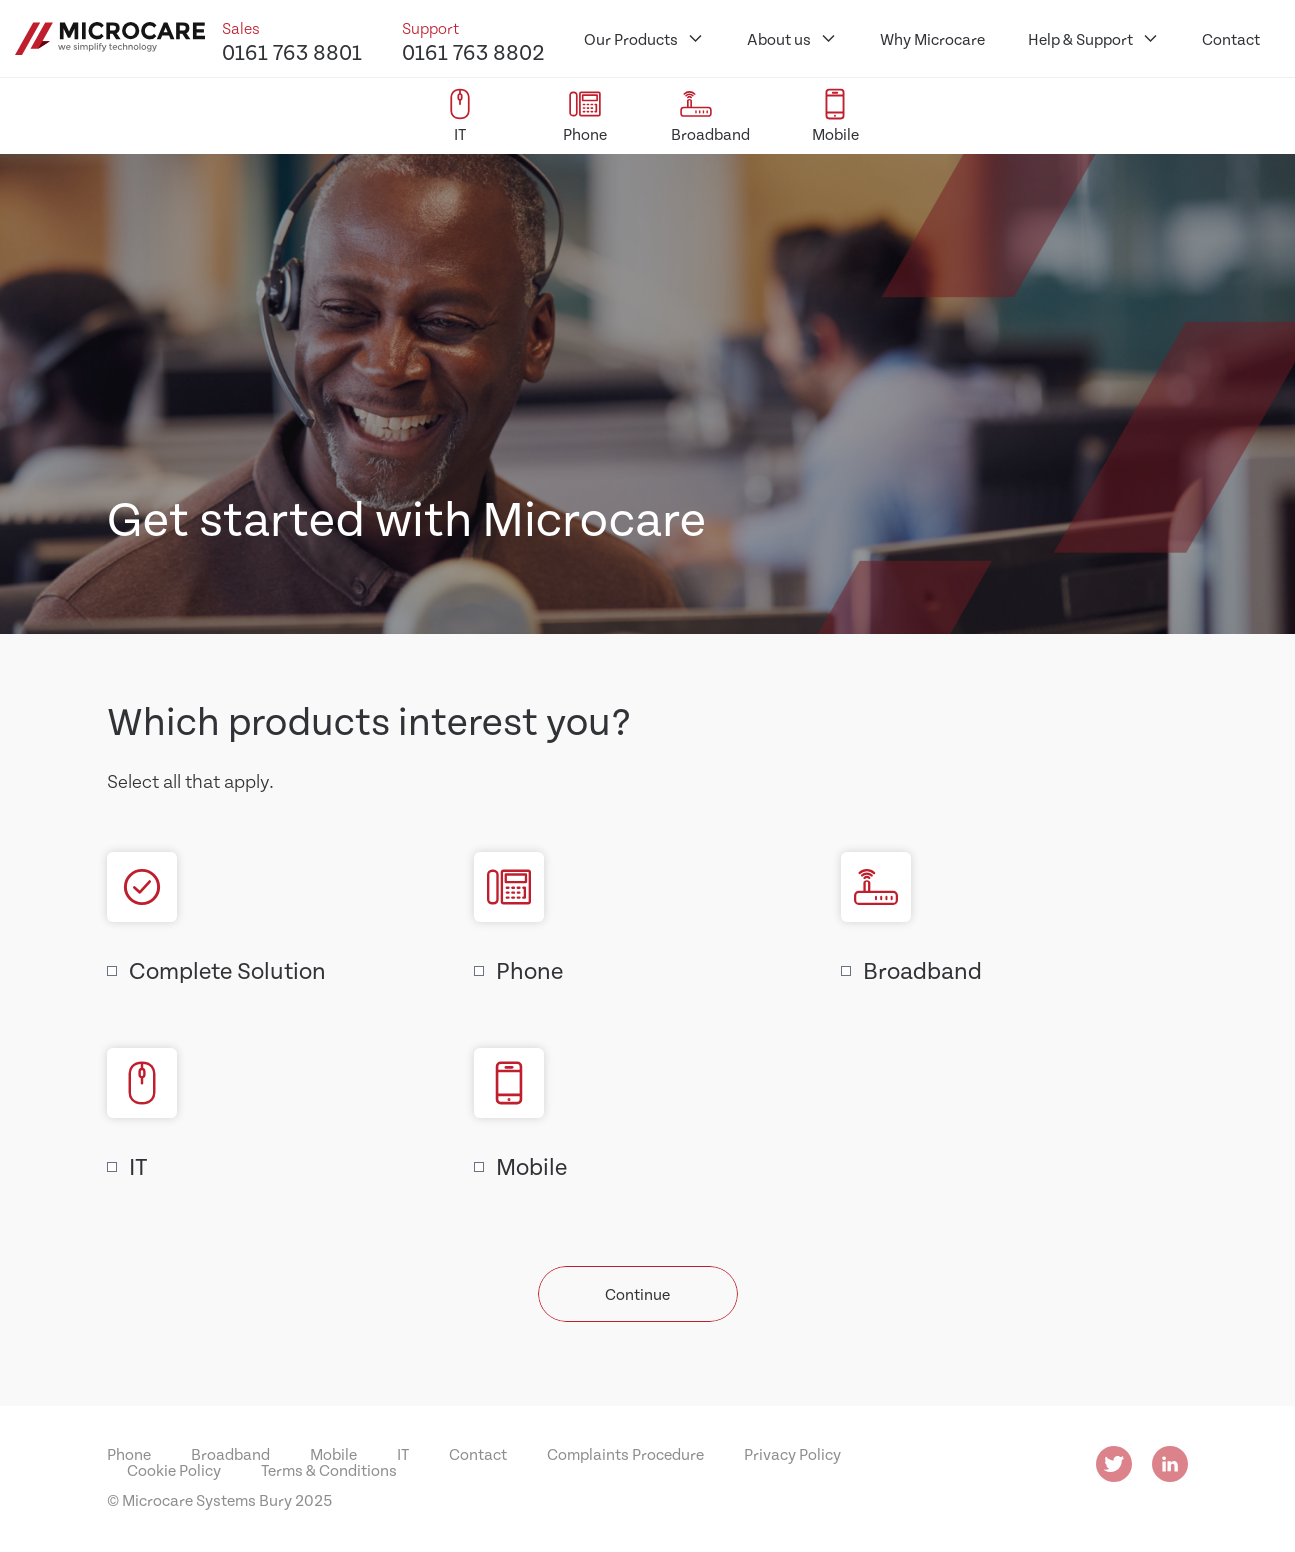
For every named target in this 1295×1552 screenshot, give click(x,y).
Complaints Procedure (625, 1453)
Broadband (922, 969)
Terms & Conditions (329, 1469)
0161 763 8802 (473, 51)
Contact (1231, 38)
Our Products (631, 38)
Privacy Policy (792, 1453)
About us (779, 38)
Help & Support (1080, 38)
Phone (529, 969)
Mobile (531, 1165)
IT (138, 1165)
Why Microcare (932, 38)
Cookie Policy (174, 1469)
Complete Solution (227, 969)
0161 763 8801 (292, 51)
